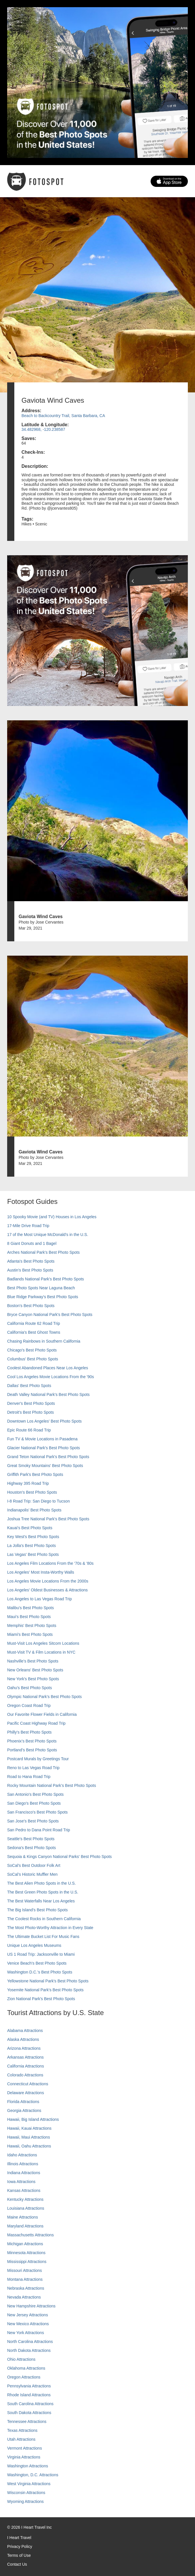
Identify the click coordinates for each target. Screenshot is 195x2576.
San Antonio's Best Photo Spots (35, 1794)
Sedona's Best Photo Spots (31, 1847)
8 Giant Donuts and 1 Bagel (31, 1243)
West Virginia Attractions (28, 2483)
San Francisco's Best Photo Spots (37, 1812)
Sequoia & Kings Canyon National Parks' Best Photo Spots (59, 1856)
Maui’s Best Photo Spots (29, 1616)
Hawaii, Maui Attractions (28, 2137)
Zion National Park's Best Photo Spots (41, 1998)
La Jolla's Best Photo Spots (31, 1545)
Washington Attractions (27, 2466)
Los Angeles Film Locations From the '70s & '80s (50, 1563)
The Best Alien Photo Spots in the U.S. (41, 1883)
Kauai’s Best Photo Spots (29, 1527)
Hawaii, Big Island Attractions (33, 2119)
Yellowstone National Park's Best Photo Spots (47, 1981)
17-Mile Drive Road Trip (28, 1225)
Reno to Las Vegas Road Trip (33, 1767)
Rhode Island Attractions (29, 2395)
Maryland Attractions (25, 2226)
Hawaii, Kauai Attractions (29, 2128)
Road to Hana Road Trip (28, 1776)
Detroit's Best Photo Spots (30, 1412)
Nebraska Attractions (25, 2288)
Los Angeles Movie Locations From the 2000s (47, 1581)
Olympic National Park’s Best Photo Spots (44, 1696)
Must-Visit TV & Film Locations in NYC (41, 1652)
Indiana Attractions (23, 2172)
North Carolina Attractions (30, 2341)
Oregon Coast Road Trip (29, 1705)
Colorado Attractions (25, 2075)
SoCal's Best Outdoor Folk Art (33, 1865)
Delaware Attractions (25, 2092)
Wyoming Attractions (25, 2501)
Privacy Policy (19, 2546)
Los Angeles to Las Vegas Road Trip (39, 1599)
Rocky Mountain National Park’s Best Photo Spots (51, 1785)
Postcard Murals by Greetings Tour (38, 1759)
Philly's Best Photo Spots (29, 1732)
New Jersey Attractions (27, 2315)
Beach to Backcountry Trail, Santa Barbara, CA (63, 415)
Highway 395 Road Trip (28, 1483)
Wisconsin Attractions (26, 2492)
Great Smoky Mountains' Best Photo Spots (45, 1465)
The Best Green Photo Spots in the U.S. (42, 1892)
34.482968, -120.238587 (43, 429)
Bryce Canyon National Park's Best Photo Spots (49, 1314)
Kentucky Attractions (25, 2199)
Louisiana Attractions (25, 2208)
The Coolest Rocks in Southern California (44, 1918)
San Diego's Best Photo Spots (34, 1803)
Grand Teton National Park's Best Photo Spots (48, 1456)
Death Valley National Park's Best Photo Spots (48, 1394)
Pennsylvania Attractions (29, 2386)
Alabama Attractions (25, 2030)
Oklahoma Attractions (26, 2368)
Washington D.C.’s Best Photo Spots (39, 1972)
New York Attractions (25, 2332)
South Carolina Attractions (30, 2403)
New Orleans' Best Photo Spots (35, 1670)
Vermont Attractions (24, 2448)
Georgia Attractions (24, 2110)
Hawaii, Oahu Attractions (29, 2146)
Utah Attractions (21, 2439)
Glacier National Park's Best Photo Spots (43, 1448)
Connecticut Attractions (27, 2084)
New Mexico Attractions (28, 2323)
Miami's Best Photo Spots (30, 1634)
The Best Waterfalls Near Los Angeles (41, 1901)
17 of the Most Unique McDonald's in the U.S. (47, 1234)
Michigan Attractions (25, 2243)
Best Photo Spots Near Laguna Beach (41, 1288)
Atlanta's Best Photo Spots (30, 1261)
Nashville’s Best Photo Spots (32, 1661)
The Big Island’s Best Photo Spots (37, 1910)
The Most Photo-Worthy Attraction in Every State (50, 1927)
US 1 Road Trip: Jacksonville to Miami (41, 1954)
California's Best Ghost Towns (33, 1332)
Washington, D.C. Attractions (32, 2475)
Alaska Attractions (23, 2039)
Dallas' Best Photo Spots (29, 1385)
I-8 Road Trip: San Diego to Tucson (38, 1501)
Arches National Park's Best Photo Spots (43, 1252)
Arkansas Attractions (25, 2057)
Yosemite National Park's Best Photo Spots (45, 1990)
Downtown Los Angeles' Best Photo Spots (44, 1421)
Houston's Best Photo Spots (32, 1492)
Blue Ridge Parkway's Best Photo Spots (42, 1296)
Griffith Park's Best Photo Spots (35, 1474)
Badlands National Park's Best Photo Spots (45, 1279)
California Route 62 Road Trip (33, 1323)
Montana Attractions (25, 2279)
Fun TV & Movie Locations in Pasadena (42, 1439)
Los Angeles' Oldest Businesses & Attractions (47, 1590)
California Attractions (25, 2066)
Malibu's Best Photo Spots (30, 1607)
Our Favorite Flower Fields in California (42, 1714)
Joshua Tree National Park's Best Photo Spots (48, 1519)
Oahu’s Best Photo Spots (29, 1687)
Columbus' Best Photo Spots (32, 1359)
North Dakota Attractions (29, 2350)
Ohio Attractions (21, 2359)
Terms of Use (19, 2555)
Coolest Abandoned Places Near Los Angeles (47, 1368)
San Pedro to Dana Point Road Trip (38, 1830)
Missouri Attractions (24, 2270)
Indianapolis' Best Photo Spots (34, 1510)
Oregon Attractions (23, 2377)
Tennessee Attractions (26, 2421)
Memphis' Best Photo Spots (31, 1625)
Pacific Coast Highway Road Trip (36, 1723)
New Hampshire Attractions (31, 2306)
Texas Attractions (22, 2430)
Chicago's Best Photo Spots (32, 1350)
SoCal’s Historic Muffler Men (32, 1874)
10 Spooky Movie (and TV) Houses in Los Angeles (51, 1216)
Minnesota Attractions (26, 2252)
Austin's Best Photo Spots (30, 1270)
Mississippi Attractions (26, 2261)
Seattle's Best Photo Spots (30, 1838)
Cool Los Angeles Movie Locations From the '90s (50, 1376)
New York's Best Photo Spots (33, 1679)
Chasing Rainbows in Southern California (43, 1341)
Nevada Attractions (24, 2297)
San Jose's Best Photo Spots (33, 1821)
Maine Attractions (22, 2217)
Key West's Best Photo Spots (33, 1536)
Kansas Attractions (23, 2190)
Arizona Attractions (24, 2048)
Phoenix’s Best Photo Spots (32, 1741)
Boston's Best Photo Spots (30, 1305)
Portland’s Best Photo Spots (32, 1750)
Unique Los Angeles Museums (34, 1945)
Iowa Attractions (21, 2181)
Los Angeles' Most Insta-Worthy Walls (40, 1572)
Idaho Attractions (22, 2155)
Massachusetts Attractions (30, 2235)
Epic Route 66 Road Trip (29, 1430)
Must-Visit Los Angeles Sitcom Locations (43, 1643)
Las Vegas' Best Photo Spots (33, 1554)
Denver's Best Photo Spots (31, 1403)
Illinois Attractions (22, 2164)
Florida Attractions (23, 2101)
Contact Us (17, 2564)
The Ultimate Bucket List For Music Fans (43, 1936)
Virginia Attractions (23, 2457)
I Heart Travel (19, 2537)
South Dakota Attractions (29, 2412)
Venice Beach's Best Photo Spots (36, 1963)
